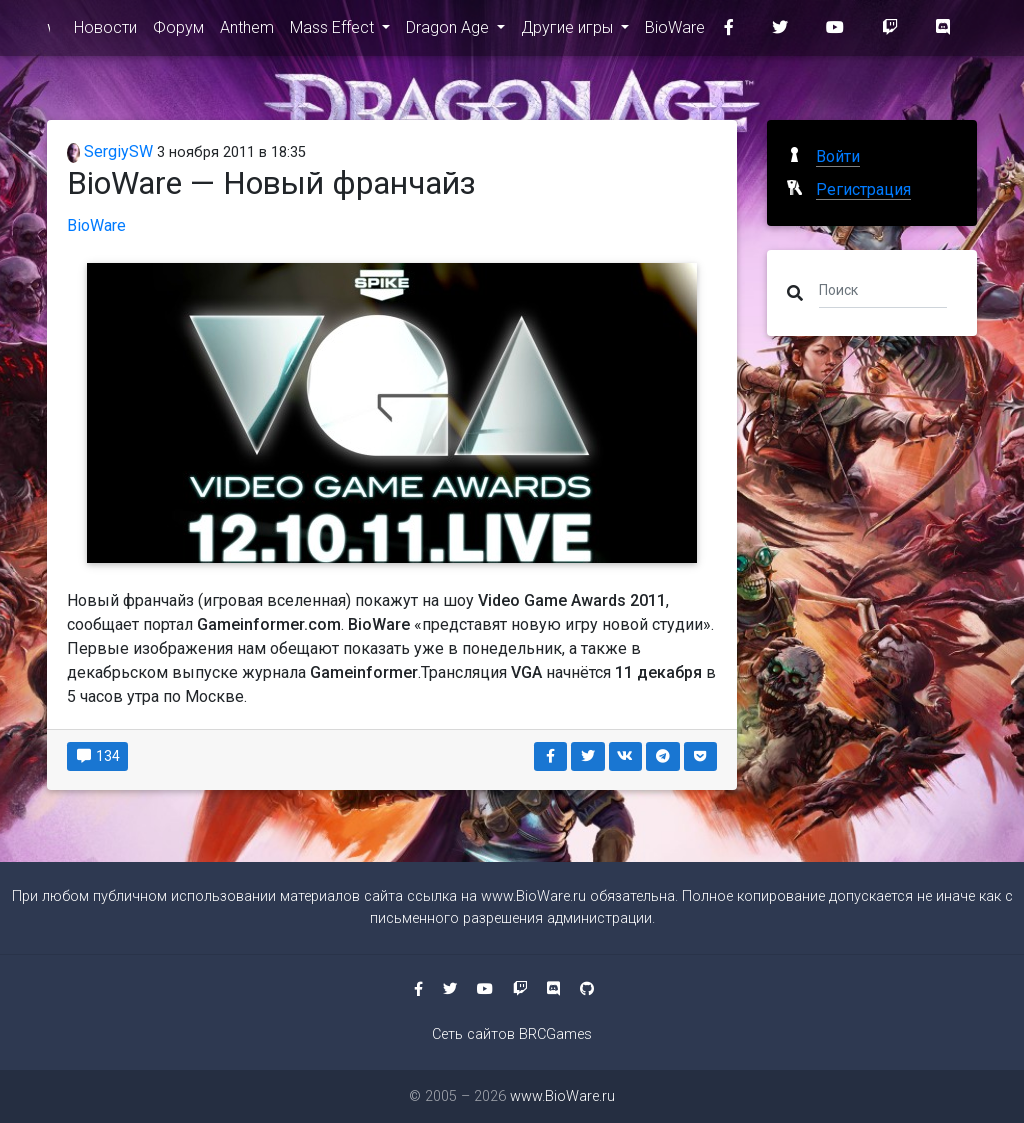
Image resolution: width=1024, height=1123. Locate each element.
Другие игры (569, 31)
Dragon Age (449, 31)
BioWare (675, 31)
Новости (105, 31)
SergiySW (110, 151)
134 (97, 756)
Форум (178, 31)
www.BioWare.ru (48, 32)
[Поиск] (883, 289)
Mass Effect (334, 31)
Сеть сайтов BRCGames (512, 1034)
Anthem (247, 31)
